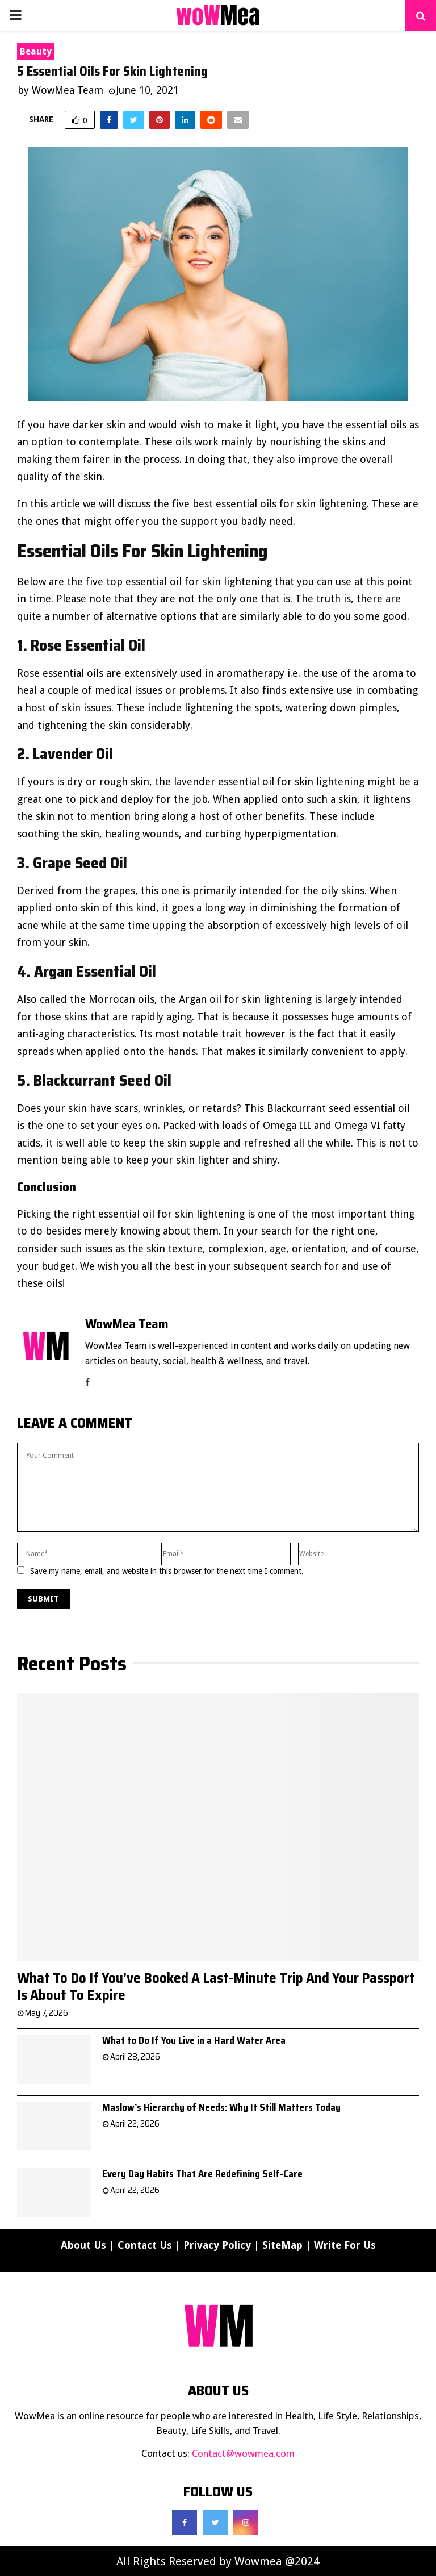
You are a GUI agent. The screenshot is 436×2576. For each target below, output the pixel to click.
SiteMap (282, 2245)
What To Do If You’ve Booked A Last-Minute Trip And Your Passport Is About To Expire (216, 1986)
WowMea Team (67, 90)
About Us (83, 2245)
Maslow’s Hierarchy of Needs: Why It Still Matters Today (221, 2107)
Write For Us (345, 2245)
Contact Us (145, 2245)
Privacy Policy (217, 2245)
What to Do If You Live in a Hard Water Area (194, 2040)
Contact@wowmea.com (243, 2453)
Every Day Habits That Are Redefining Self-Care (202, 2173)
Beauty (36, 51)
